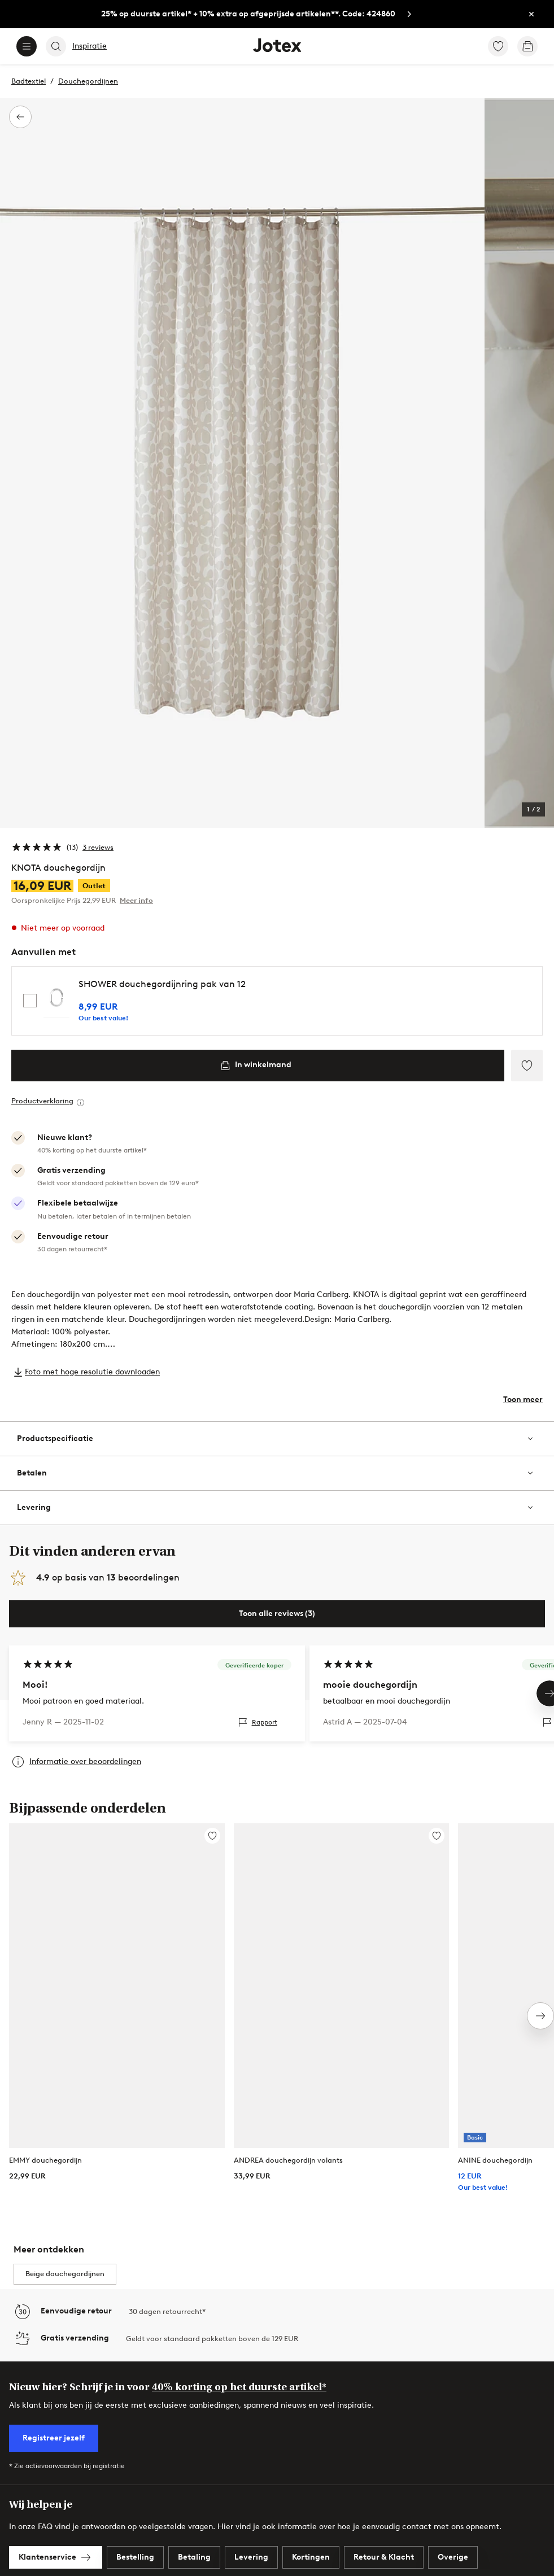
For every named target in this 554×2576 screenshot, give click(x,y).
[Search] (56, 46)
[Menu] (26, 46)
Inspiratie (89, 46)
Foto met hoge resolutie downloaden (92, 1372)
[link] (260, 14)
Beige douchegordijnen (64, 2273)
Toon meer (523, 1399)
